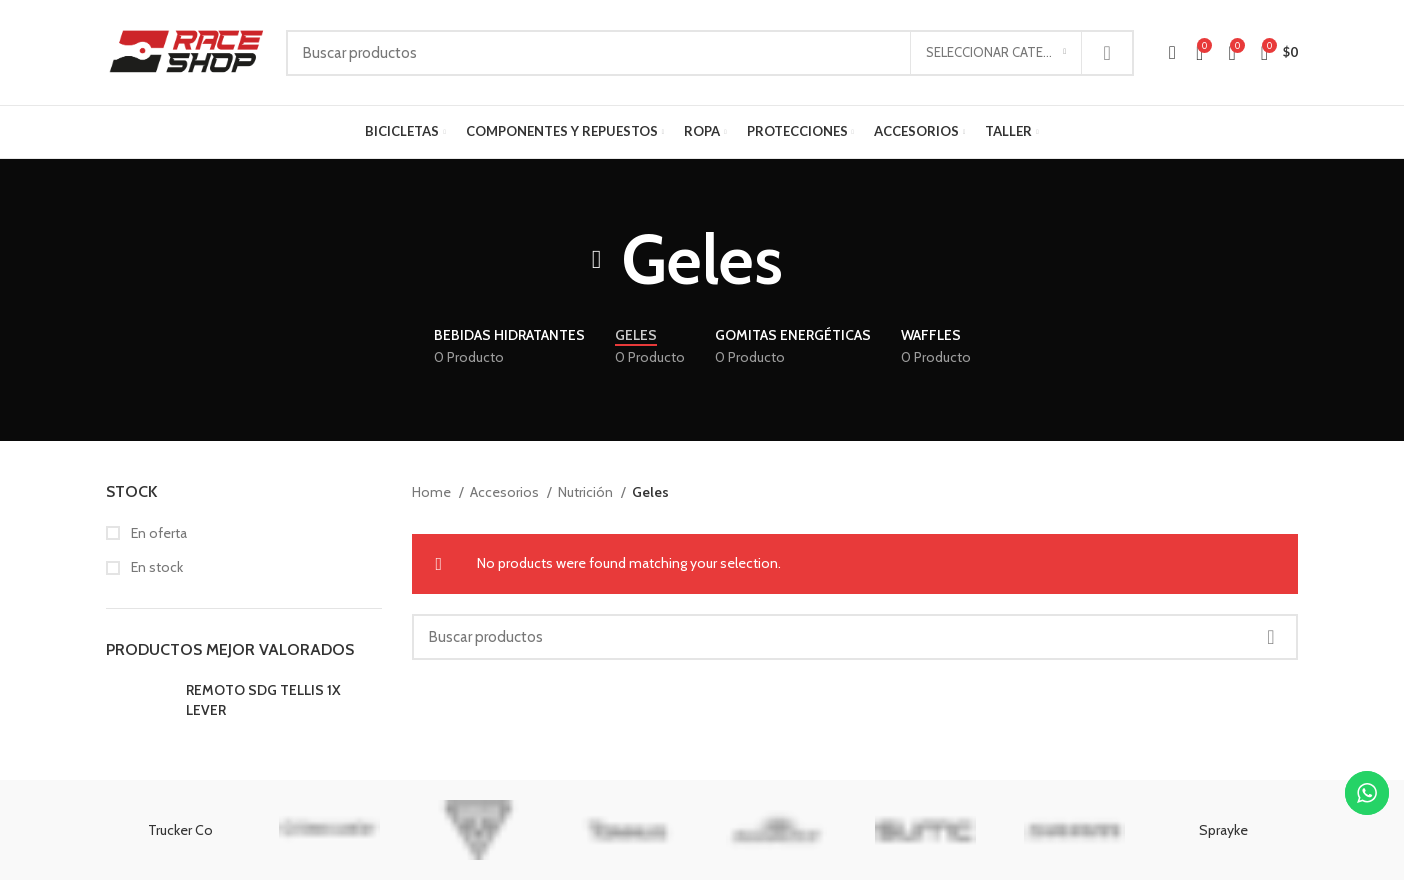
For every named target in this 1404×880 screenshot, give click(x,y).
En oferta (157, 533)
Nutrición (587, 492)
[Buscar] (710, 53)
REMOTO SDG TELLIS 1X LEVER (263, 700)
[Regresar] (597, 260)
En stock (155, 567)
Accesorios (506, 492)
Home (433, 492)
